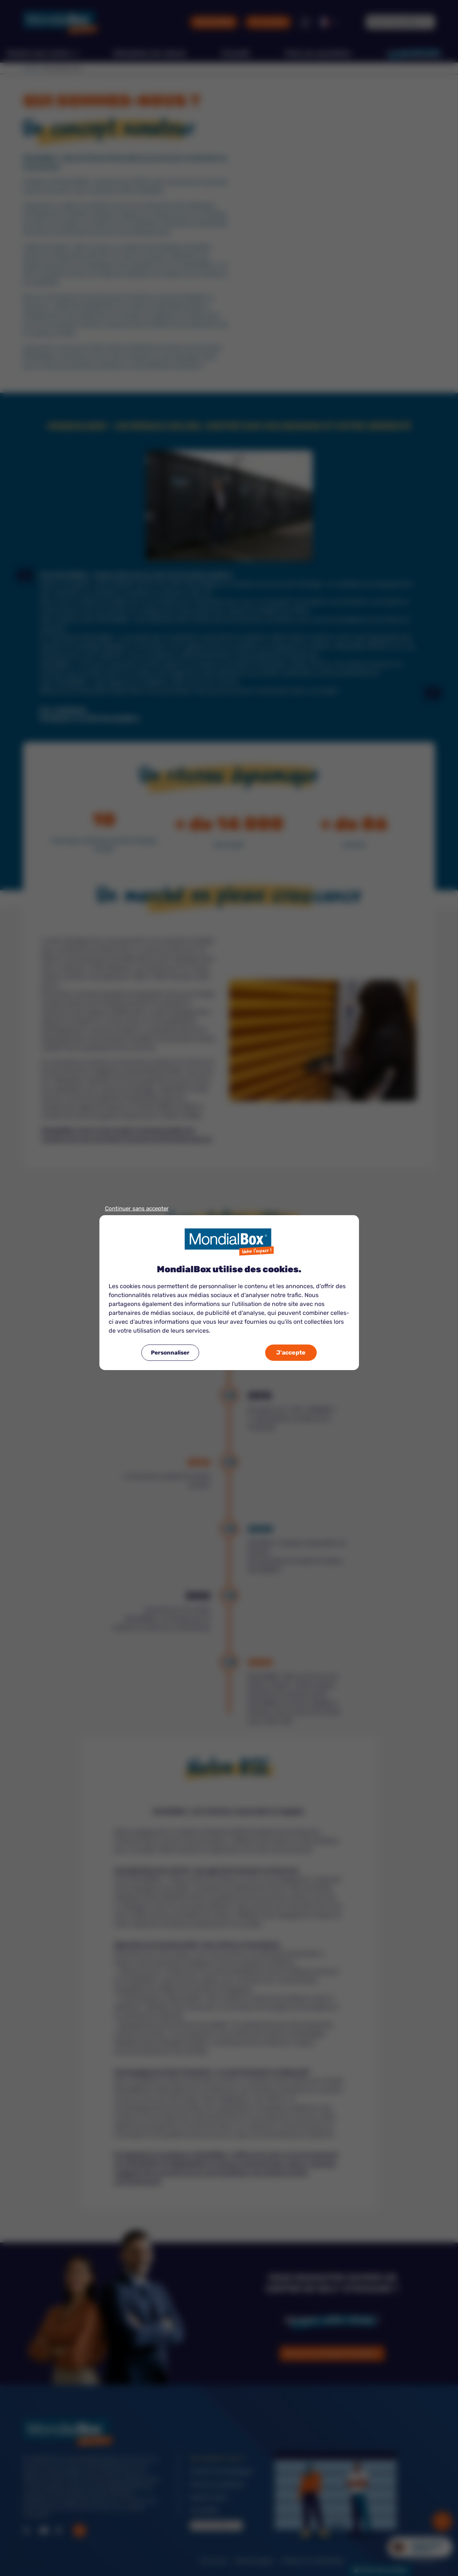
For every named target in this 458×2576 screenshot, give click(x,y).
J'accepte (291, 1352)
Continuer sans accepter (137, 1208)
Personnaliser (170, 1352)
